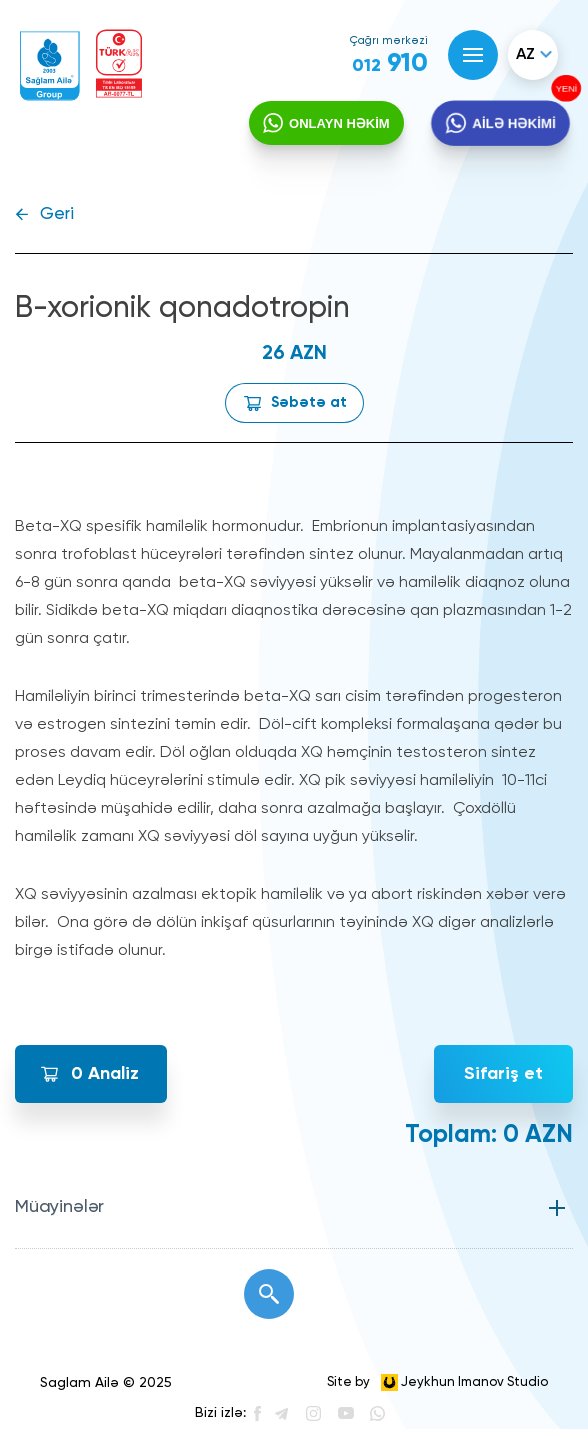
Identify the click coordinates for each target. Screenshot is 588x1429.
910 (390, 64)
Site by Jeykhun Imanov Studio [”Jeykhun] (437, 1382)
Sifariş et (503, 1074)
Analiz (105, 1074)
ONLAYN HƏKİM (339, 123)
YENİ (564, 89)
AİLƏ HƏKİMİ (514, 123)
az (525, 55)
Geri (57, 214)
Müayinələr (59, 1207)
